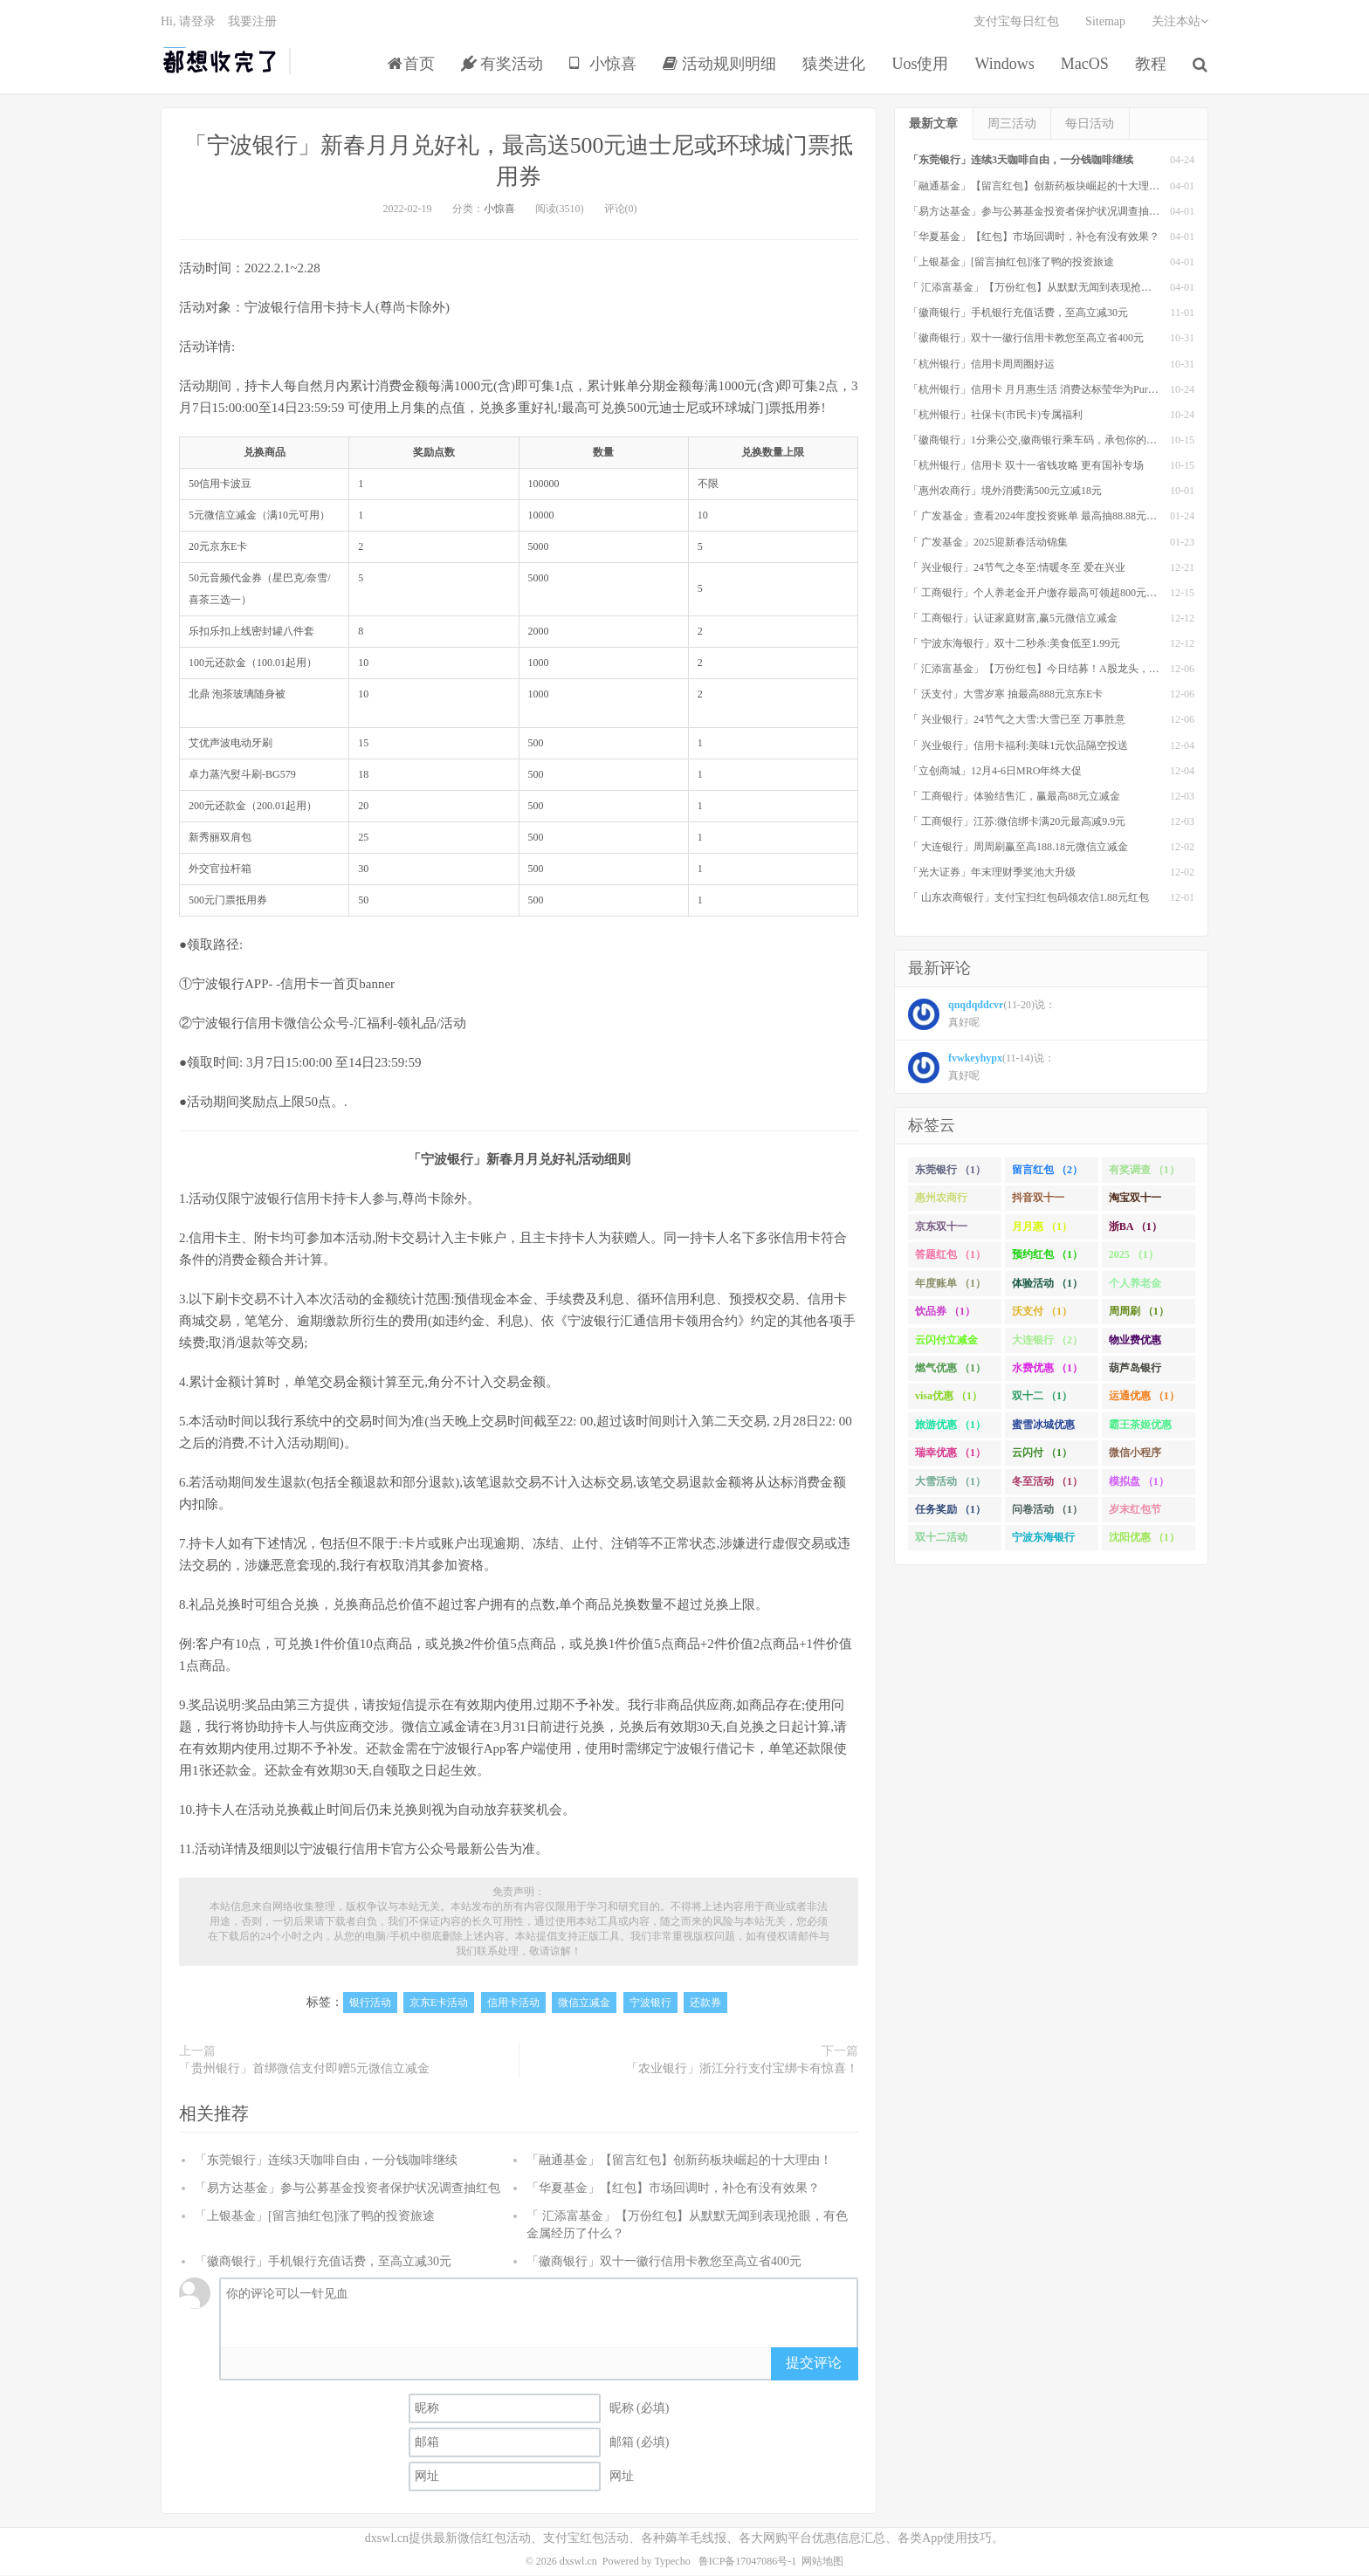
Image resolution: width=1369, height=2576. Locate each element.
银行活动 (370, 2003)
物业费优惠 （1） (1135, 1343)
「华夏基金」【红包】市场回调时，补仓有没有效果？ (673, 2188)
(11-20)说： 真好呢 (982, 1015)
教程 (1150, 64)
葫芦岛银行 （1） (1135, 1371)
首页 (411, 64)
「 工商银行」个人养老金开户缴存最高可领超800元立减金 (1043, 593)
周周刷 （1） (1139, 1311)
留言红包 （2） (1047, 1170)
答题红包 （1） (950, 1255)
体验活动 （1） (1047, 1283)
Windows (1005, 64)
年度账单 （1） (950, 1283)
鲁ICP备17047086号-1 (747, 2562)
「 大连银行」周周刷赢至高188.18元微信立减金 (1018, 847)
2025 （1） (1134, 1255)
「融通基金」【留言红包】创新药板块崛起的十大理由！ (679, 2160)
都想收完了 (220, 62)
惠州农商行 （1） (941, 1202)
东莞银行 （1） (950, 1170)
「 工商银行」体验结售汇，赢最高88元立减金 (1014, 796)
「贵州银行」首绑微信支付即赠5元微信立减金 (304, 2069)
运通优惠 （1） (1144, 1397)
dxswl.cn (578, 2562)
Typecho (673, 2562)
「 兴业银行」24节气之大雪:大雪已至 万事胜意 (1016, 720)
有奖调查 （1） (1144, 1170)
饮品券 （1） (945, 1311)
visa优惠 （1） (948, 1397)
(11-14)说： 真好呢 (981, 1068)
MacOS (1085, 64)
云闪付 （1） (1042, 1453)
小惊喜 (603, 64)
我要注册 (252, 22)
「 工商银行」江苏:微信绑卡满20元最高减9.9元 (1016, 821)
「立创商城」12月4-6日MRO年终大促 (995, 771)
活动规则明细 (720, 64)
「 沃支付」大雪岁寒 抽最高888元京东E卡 (1005, 695)
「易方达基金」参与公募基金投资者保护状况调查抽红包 (347, 2188)
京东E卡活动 (438, 2003)
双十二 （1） (1042, 1397)
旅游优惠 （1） (950, 1425)
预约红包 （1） (1047, 1255)
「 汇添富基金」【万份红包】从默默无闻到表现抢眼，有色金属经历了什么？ (1087, 287)
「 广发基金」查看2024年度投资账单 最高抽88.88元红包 (1037, 517)
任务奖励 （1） (950, 1509)
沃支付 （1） (1042, 1311)
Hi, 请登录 (188, 22)
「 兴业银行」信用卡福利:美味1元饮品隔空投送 (1018, 745)
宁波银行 (650, 2003)
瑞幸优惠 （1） (950, 1453)
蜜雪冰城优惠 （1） (1043, 1428)
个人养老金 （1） (1135, 1286)
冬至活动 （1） (1047, 1481)
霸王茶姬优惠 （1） (1140, 1428)
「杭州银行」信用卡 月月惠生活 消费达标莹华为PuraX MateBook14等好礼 (1078, 389)
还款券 (705, 2003)
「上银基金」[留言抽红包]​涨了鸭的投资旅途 (315, 2216)
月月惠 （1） (1042, 1226)
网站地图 (822, 2562)
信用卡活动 (513, 2003)
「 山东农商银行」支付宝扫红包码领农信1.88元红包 (1028, 898)
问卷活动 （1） (1047, 1509)
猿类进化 (834, 64)
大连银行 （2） (1047, 1340)
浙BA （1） (1135, 1226)
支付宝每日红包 (1016, 22)
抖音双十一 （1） (1038, 1202)
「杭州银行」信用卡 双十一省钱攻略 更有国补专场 (1026, 465)
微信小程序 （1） (1135, 1457)
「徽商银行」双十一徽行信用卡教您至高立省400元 (663, 2262)
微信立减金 (584, 2003)
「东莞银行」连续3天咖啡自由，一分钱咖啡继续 (326, 2160)
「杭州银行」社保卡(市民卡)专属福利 (995, 415)
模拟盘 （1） (1139, 1481)
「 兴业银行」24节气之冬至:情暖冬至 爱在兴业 (1016, 567)
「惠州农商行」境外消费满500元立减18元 (1005, 491)
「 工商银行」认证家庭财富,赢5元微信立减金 (1013, 618)
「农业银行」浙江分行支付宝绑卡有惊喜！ (742, 2069)
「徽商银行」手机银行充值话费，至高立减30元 (323, 2262)
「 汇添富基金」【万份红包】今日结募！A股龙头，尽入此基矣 (1054, 669)
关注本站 (1180, 22)
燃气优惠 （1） (950, 1368)
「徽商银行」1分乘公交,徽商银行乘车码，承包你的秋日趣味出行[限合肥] (1078, 440)
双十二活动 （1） (941, 1541)
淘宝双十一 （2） (1135, 1202)
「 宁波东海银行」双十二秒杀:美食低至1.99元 (1014, 643)
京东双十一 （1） (941, 1230)
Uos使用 (920, 64)
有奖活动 (502, 64)
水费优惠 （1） (1047, 1368)
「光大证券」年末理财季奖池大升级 (992, 873)
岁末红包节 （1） (1135, 1512)
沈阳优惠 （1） (1144, 1538)
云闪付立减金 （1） (946, 1343)
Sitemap (1105, 22)
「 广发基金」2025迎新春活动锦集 (988, 542)
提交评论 (814, 2362)
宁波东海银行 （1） (1043, 1541)
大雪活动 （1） (950, 1481)
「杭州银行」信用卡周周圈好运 (981, 364)
